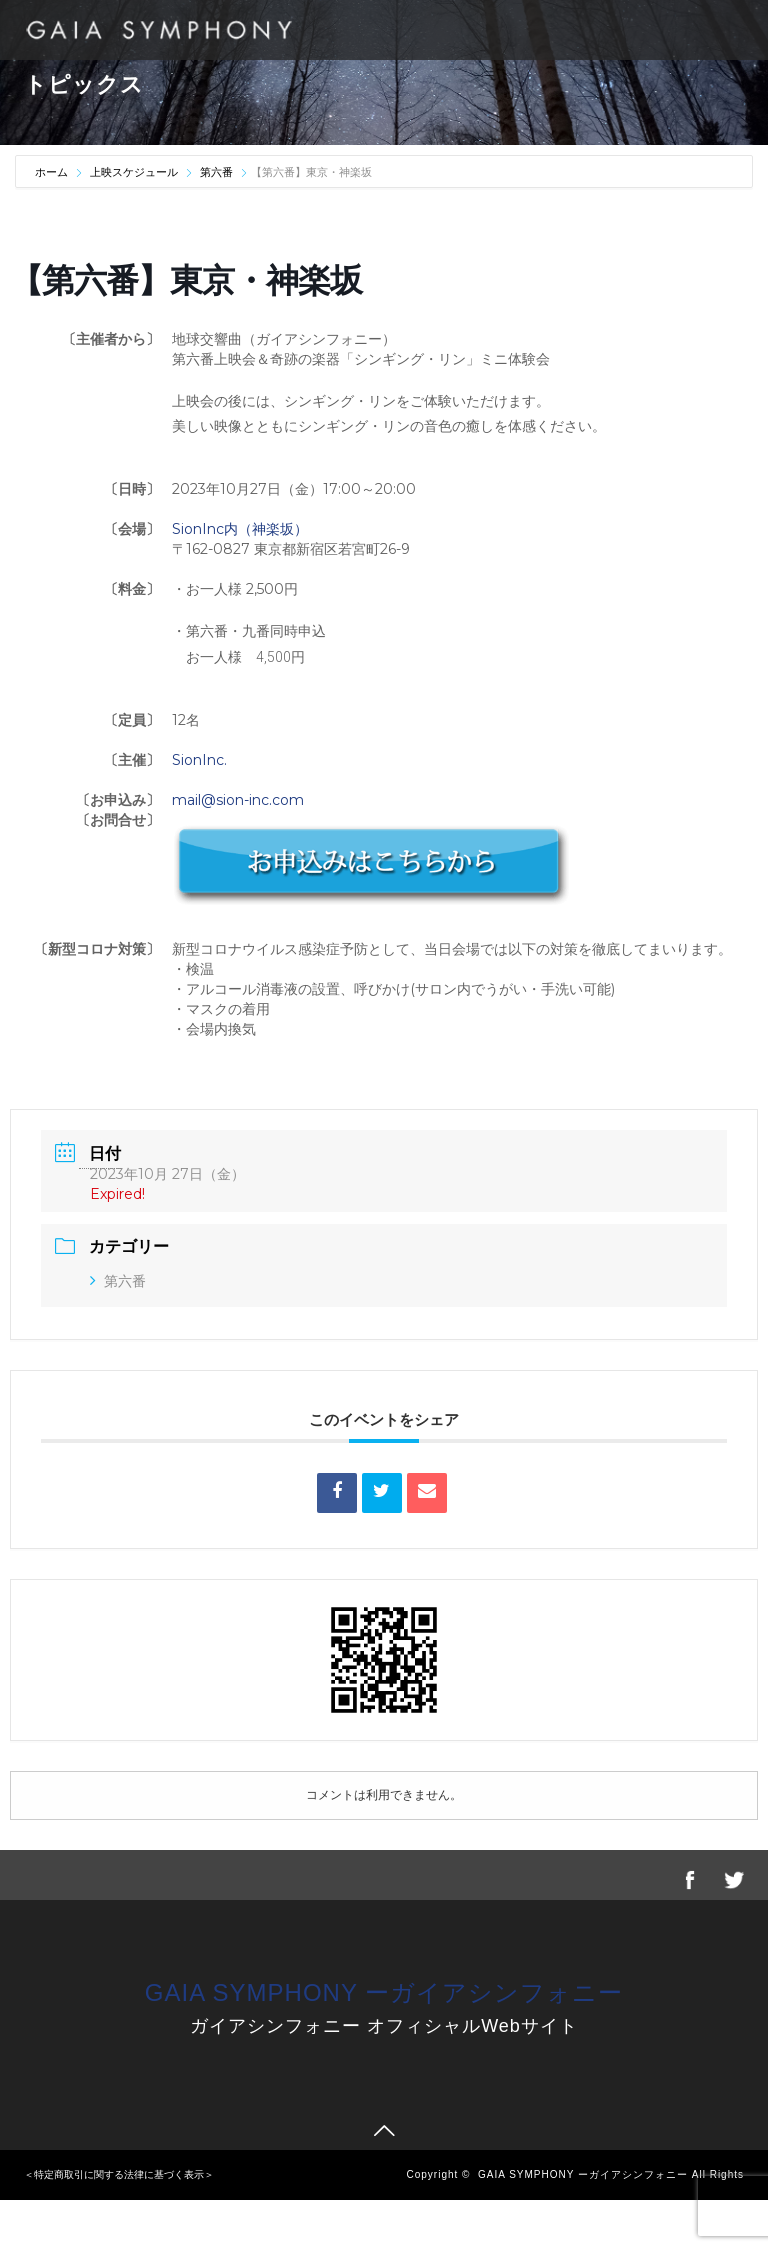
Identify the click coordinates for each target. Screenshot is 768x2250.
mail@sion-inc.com (238, 800)
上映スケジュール (134, 172)
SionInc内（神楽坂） (240, 529)
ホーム (53, 172)
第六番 (216, 172)
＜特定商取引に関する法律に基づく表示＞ (119, 2174)
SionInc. (199, 760)
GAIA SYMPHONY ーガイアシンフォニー (384, 1992)
